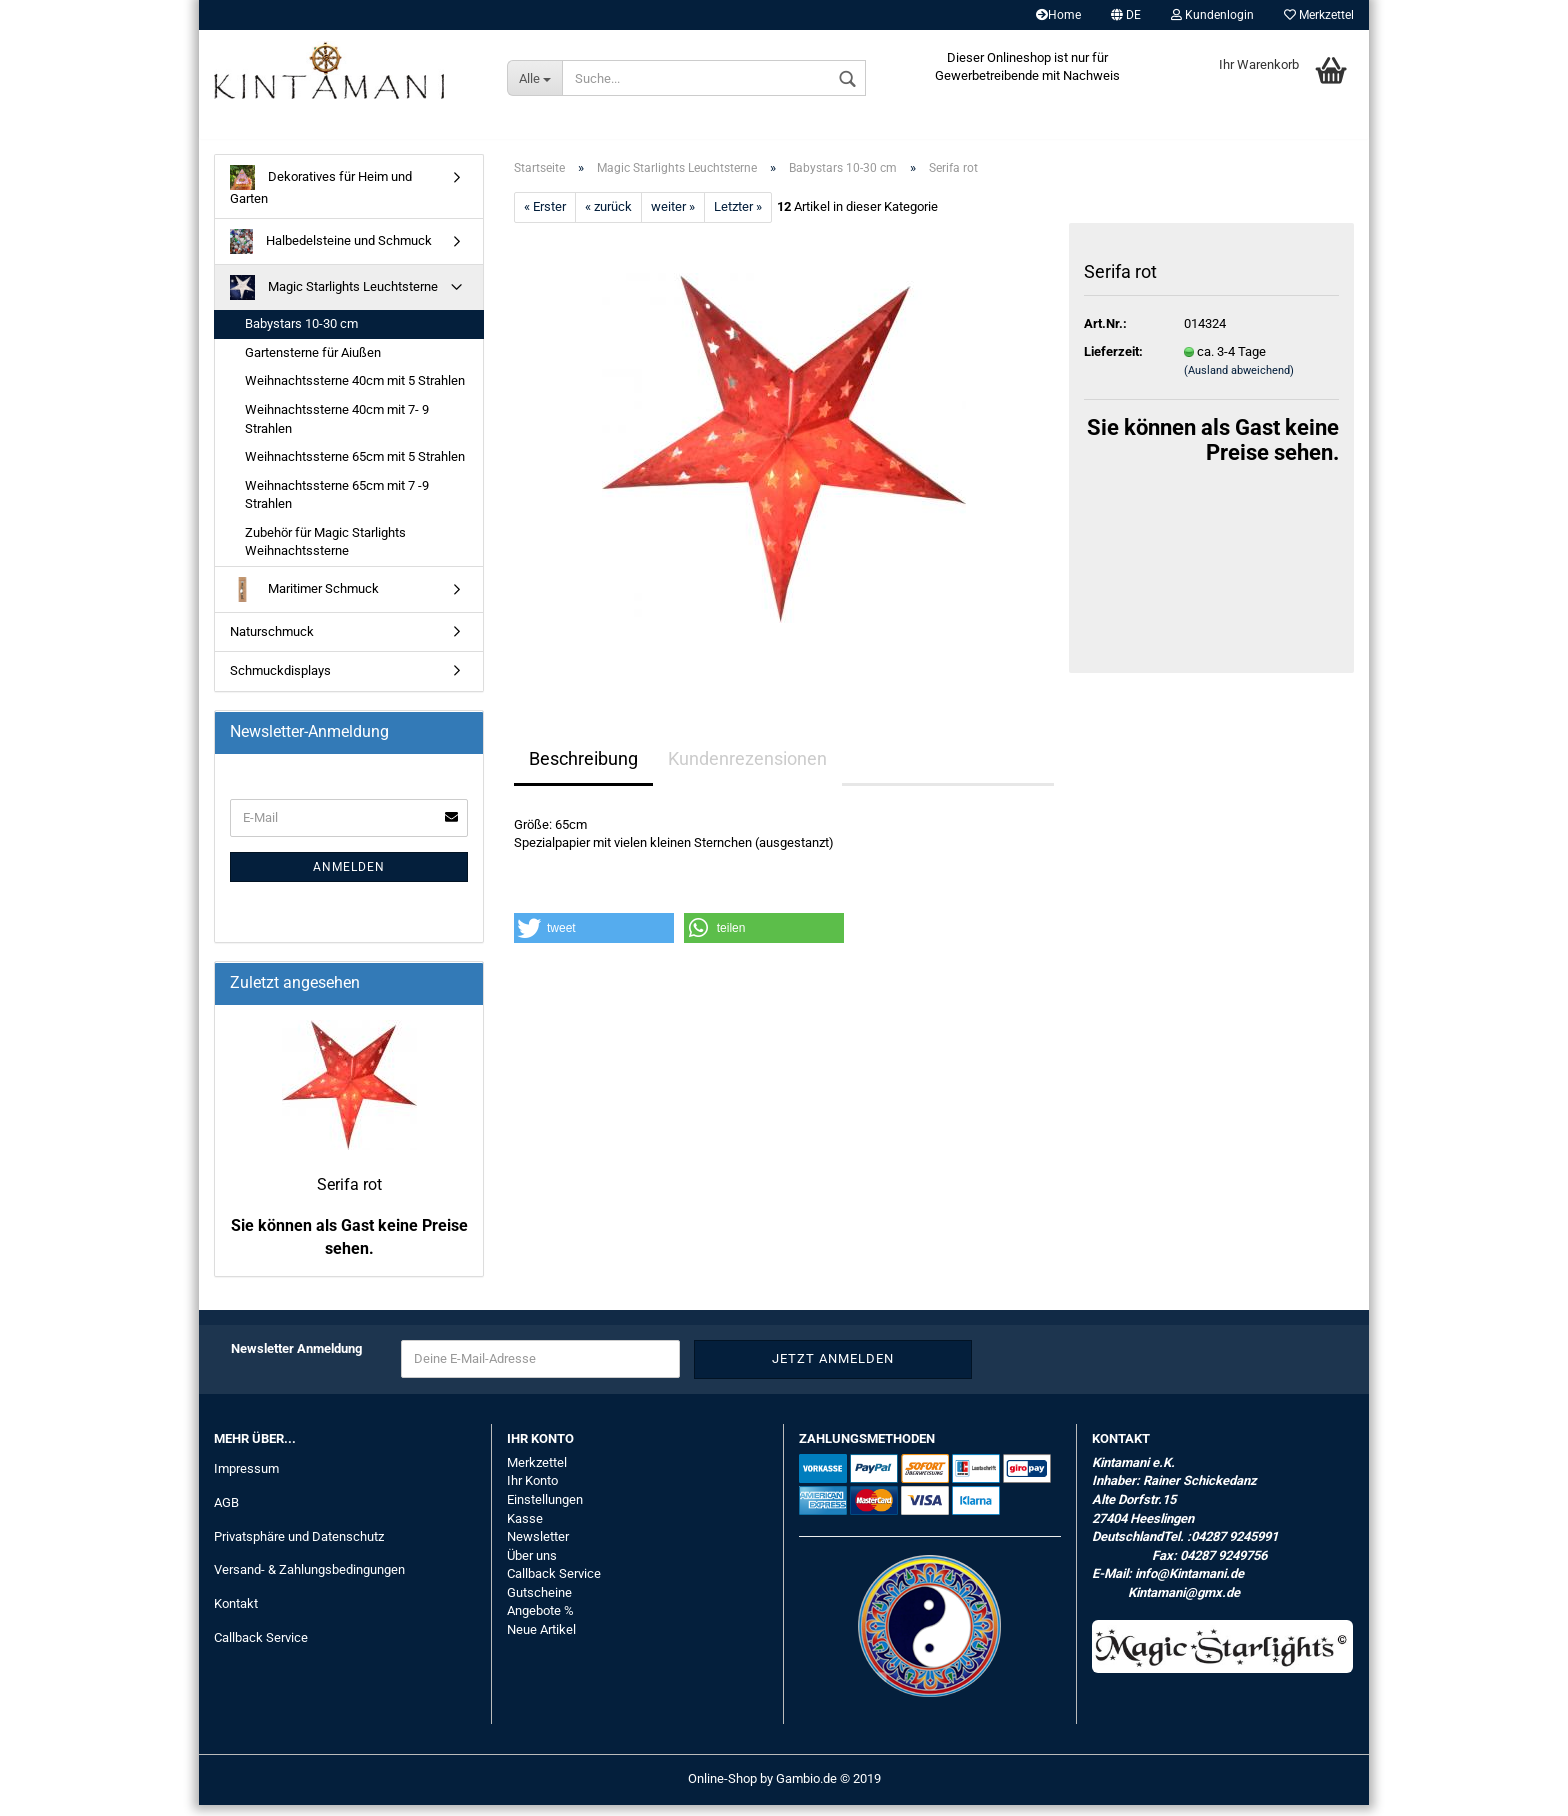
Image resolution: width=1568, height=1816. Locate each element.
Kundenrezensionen (747, 769)
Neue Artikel (541, 1640)
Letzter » (738, 218)
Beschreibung (583, 769)
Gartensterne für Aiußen (313, 363)
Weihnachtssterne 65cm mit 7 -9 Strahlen (337, 506)
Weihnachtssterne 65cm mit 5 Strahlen (355, 467)
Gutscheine (539, 1603)
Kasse (525, 1529)
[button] (594, 939)
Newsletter (538, 1547)
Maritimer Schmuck (304, 600)
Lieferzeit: (1113, 362)
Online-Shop (722, 1789)
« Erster (545, 218)
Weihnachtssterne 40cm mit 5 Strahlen (355, 392)
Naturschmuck (272, 642)
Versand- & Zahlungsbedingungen (309, 1581)
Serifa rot (349, 1195)
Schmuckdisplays (280, 682)
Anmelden (349, 878)
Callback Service (261, 1649)
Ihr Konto (532, 1492)
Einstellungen (545, 1510)
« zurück (608, 218)
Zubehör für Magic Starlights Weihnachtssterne (325, 553)
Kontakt (236, 1615)
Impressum (246, 1479)
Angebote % (540, 1622)
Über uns (532, 1566)
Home (1058, 15)
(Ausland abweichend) (1239, 382)
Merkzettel (1319, 15)
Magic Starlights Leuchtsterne (334, 299)
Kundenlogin (1212, 15)
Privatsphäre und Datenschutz (299, 1547)
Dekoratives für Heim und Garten (321, 196)
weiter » (673, 218)
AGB (226, 1513)
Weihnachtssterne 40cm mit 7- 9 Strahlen (337, 430)
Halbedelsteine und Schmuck (331, 253)
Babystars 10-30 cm (301, 335)
